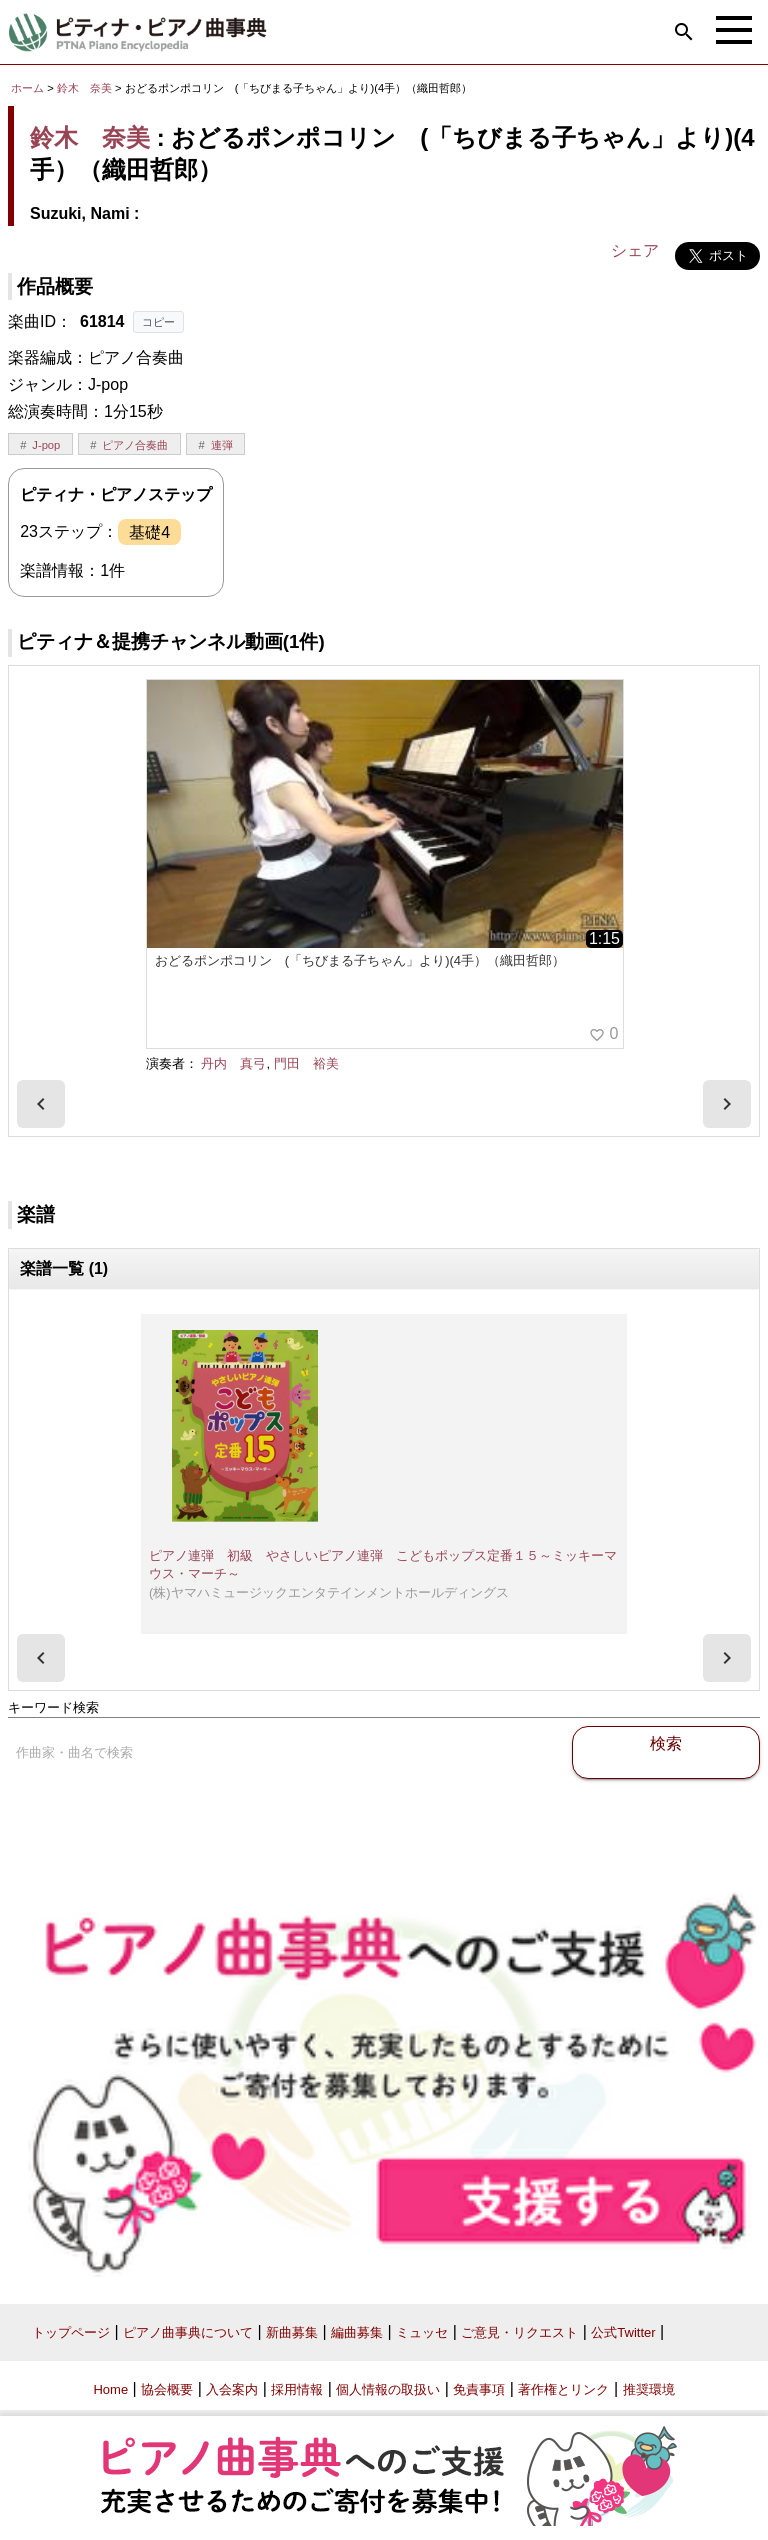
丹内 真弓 (233, 1063)
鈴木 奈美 (84, 88)
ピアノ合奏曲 (135, 445)
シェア (635, 250)
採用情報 (297, 2389)
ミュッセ (422, 2332)
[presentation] (41, 1104)
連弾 (222, 445)
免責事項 (479, 2389)
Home (110, 2389)
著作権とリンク (563, 2389)
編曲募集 (357, 2332)
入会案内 (232, 2389)
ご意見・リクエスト (519, 2332)
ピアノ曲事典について (188, 2332)
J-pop (46, 445)
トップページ (71, 2332)
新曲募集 (292, 2332)
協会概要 (167, 2389)
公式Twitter (623, 2332)
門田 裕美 (306, 1063)
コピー (158, 322)
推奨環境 (649, 2389)
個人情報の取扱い (388, 2389)
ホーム (27, 88)
